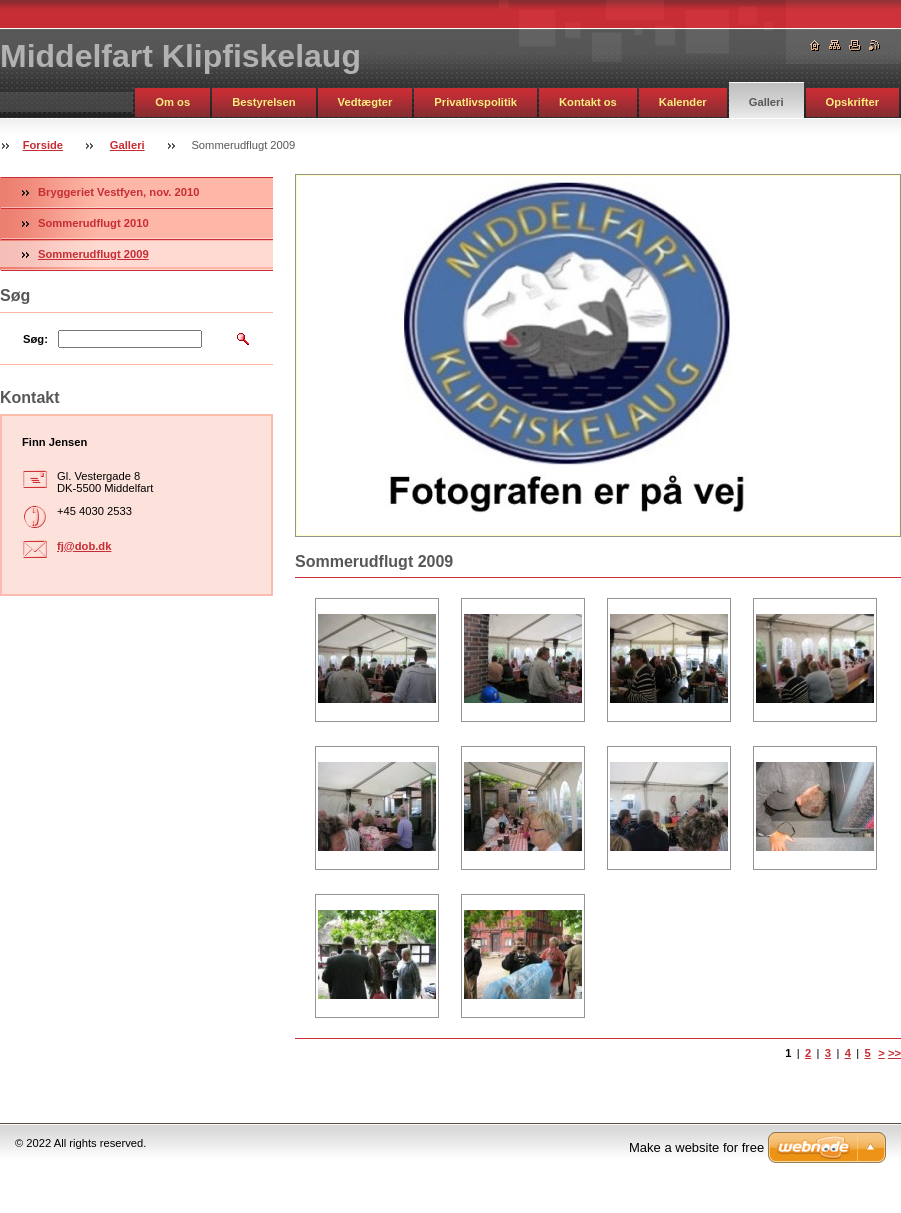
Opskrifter (852, 102)
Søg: (35, 339)
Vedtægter (365, 102)
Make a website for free (696, 1147)
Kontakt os (588, 102)
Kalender (683, 102)
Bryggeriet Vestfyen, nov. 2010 (118, 192)
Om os (172, 102)
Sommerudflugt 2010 (93, 223)
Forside (43, 145)
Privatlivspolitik (475, 102)
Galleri (766, 102)
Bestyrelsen (263, 102)
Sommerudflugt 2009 (93, 254)
